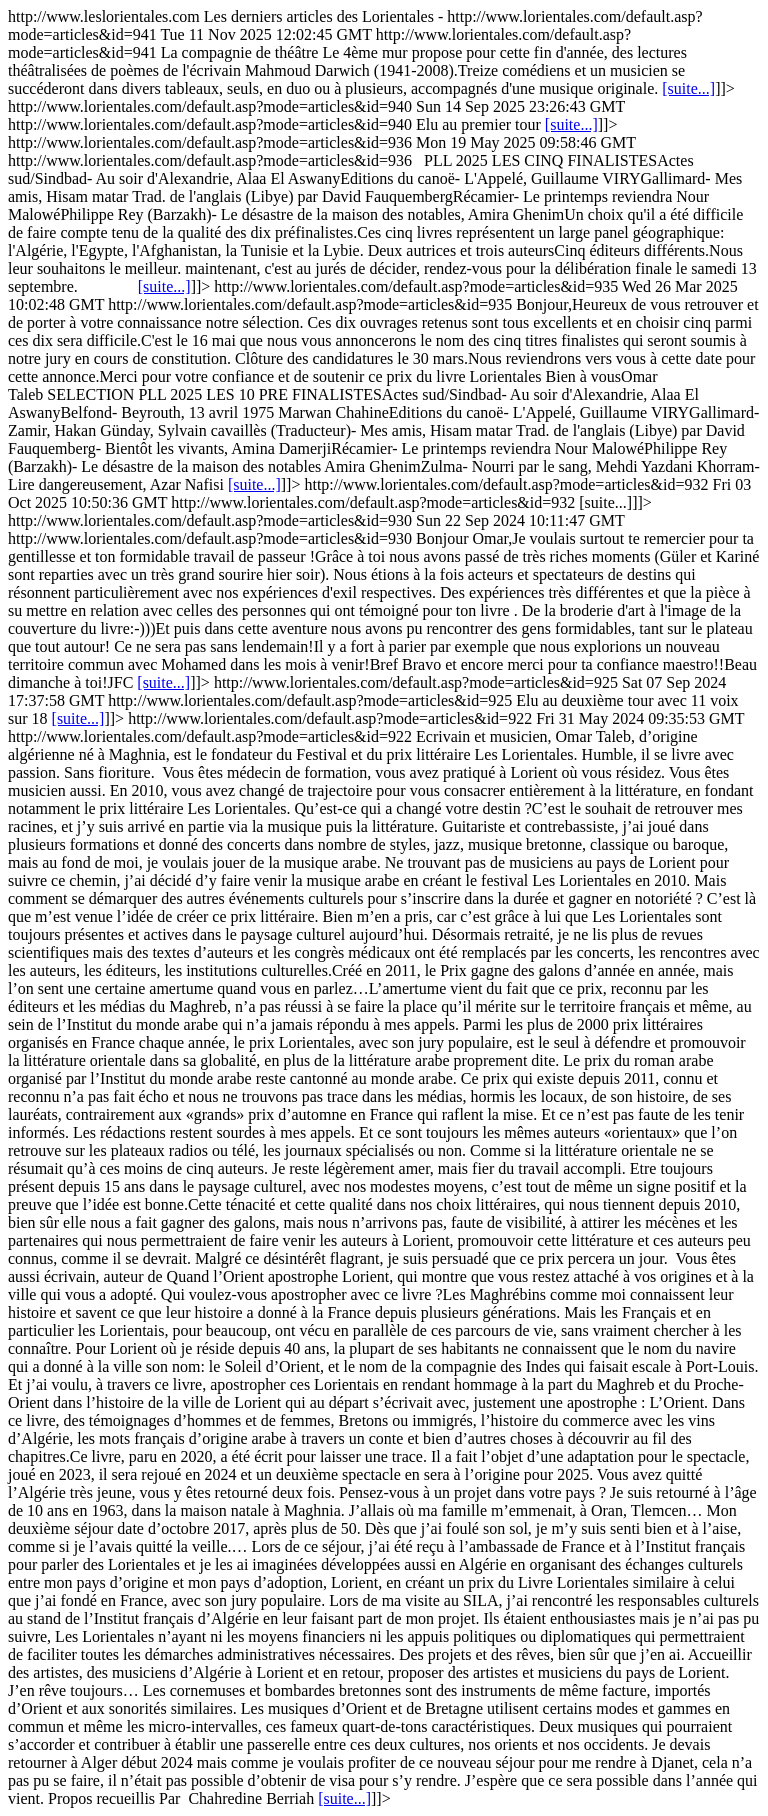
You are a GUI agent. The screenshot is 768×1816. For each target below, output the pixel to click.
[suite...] (688, 88)
